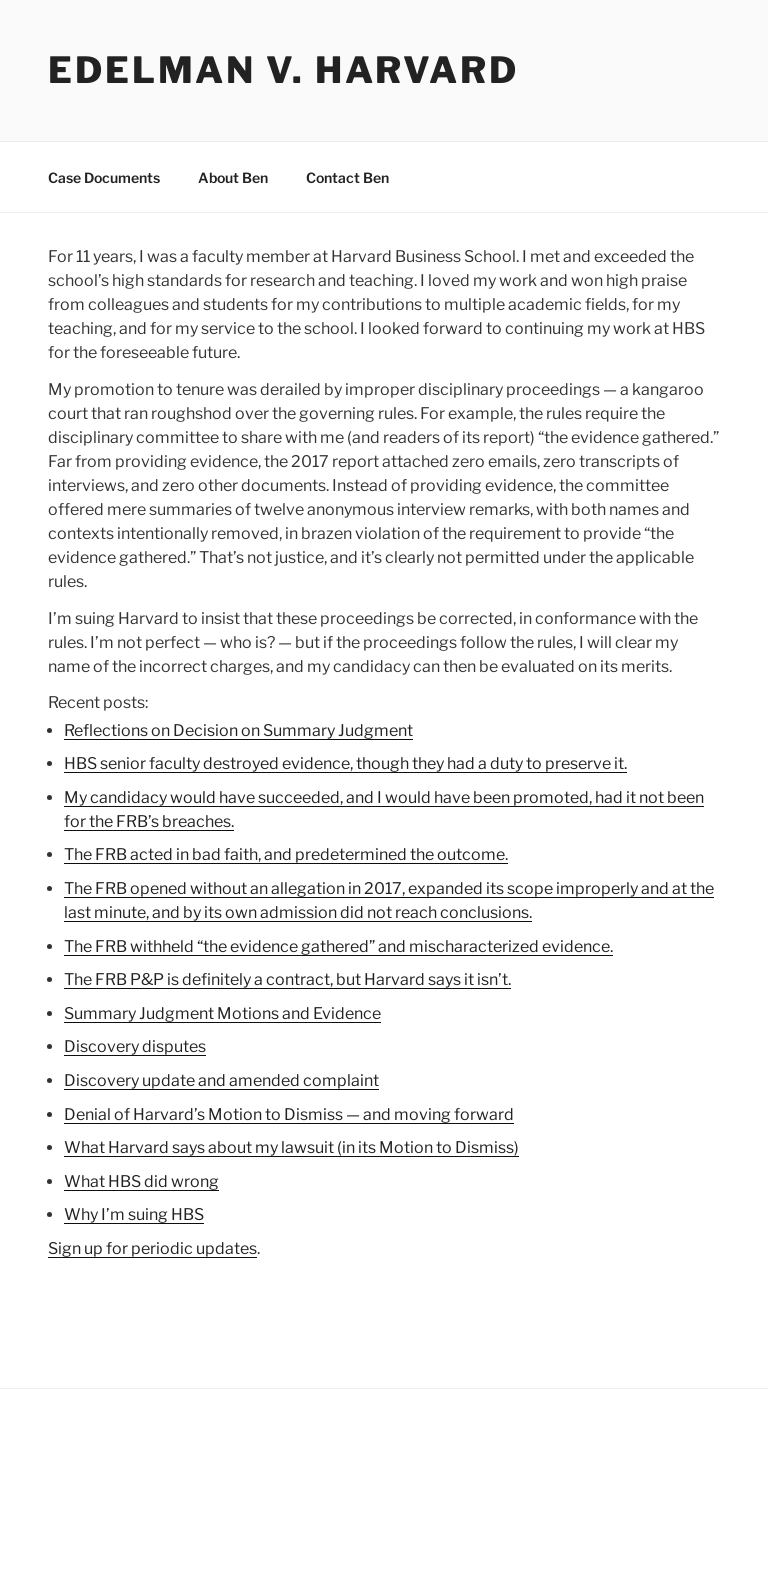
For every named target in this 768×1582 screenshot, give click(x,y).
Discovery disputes (135, 1046)
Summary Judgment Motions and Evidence (222, 1013)
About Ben (233, 177)
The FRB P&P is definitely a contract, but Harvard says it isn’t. (287, 979)
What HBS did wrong (141, 1181)
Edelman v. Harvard (283, 70)
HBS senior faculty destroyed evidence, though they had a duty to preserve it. (345, 763)
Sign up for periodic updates (152, 1248)
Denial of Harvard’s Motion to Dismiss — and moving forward (289, 1114)
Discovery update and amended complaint (221, 1080)
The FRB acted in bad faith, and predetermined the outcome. (286, 854)
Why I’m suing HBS (134, 1214)
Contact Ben (347, 177)
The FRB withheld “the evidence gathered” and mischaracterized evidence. (338, 946)
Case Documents (104, 177)
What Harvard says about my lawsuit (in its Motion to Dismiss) (291, 1147)
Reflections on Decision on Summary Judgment (238, 730)
